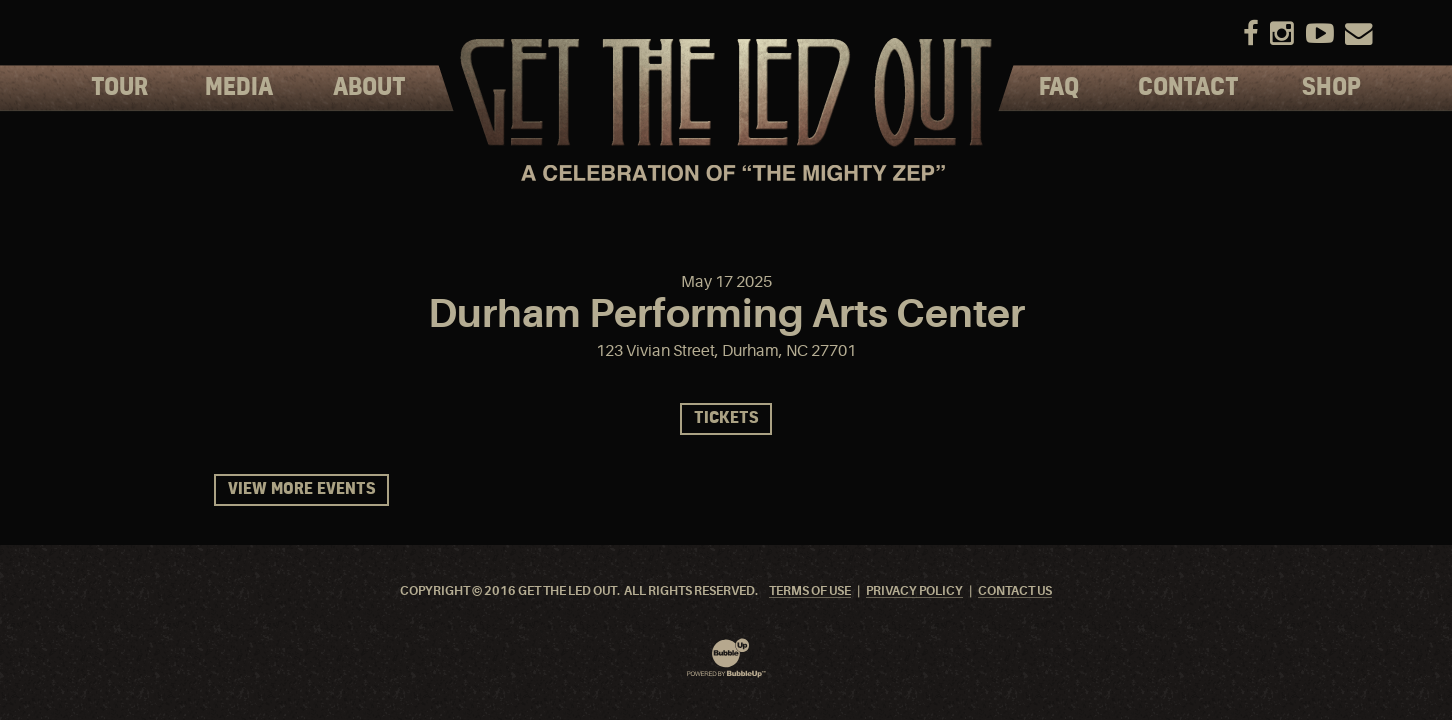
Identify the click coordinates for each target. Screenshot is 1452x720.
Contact (1188, 88)
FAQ (1059, 88)
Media (239, 88)
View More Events (301, 489)
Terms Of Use (810, 591)
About (369, 88)
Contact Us (1015, 591)
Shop (1331, 88)
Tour (119, 88)
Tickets (726, 418)
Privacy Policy (914, 591)
